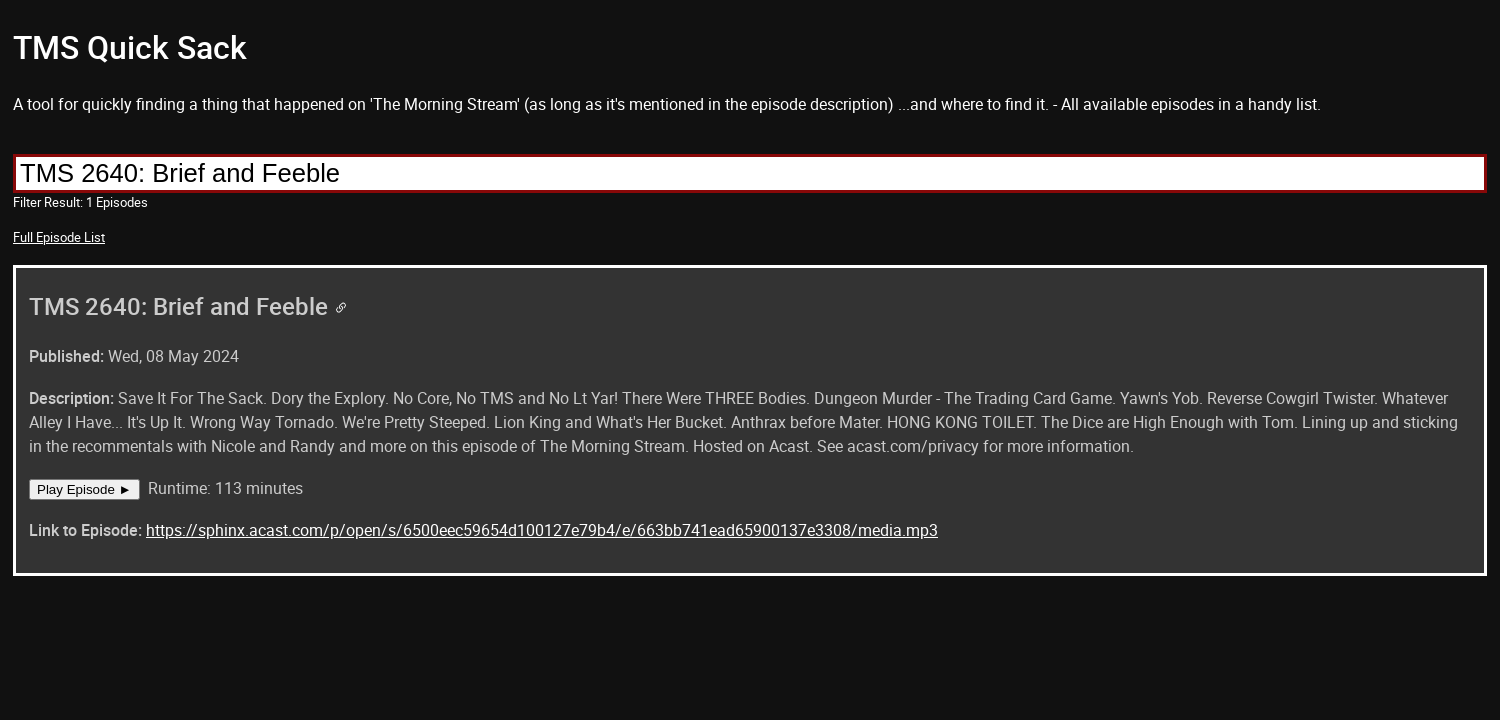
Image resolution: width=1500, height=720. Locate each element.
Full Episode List (59, 237)
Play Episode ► (84, 489)
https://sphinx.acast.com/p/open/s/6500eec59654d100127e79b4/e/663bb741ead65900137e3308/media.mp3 (542, 530)
